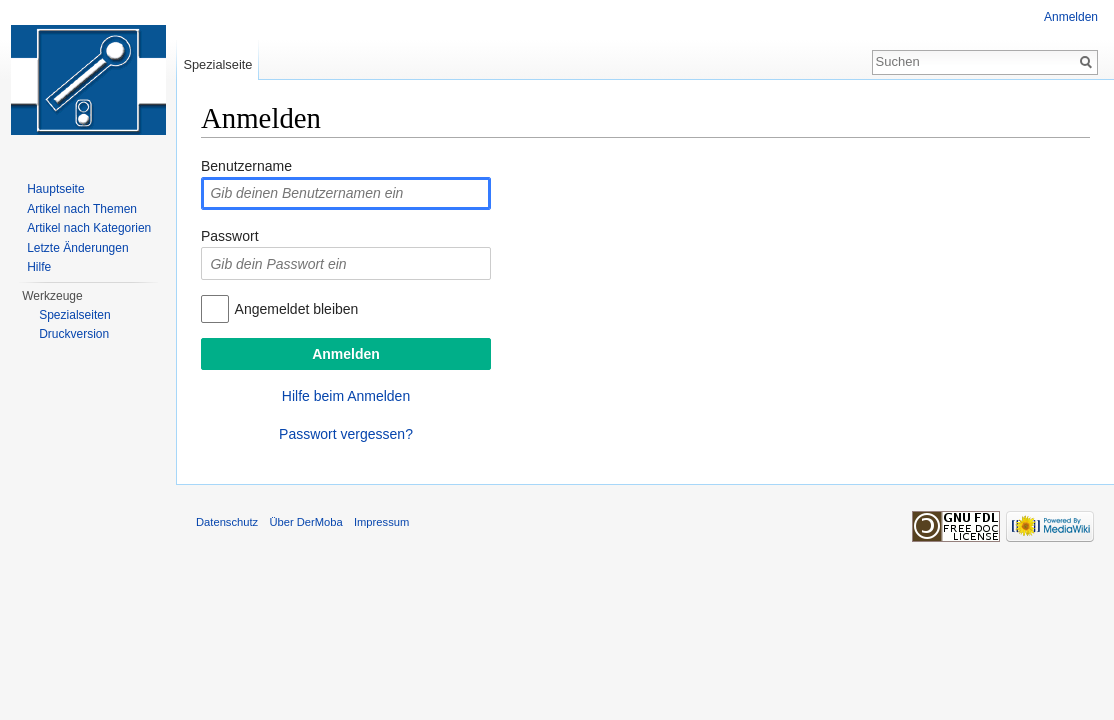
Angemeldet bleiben (297, 309)
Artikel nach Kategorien (89, 228)
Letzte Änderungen (77, 248)
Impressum (381, 522)
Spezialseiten (74, 315)
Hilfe (39, 267)
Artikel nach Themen (82, 209)
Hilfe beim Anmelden (346, 396)
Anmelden (1071, 17)
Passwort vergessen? (346, 434)
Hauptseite (55, 189)
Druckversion (74, 334)
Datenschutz (227, 522)
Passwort (230, 236)
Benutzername (246, 166)
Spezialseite (217, 64)
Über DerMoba (305, 522)
